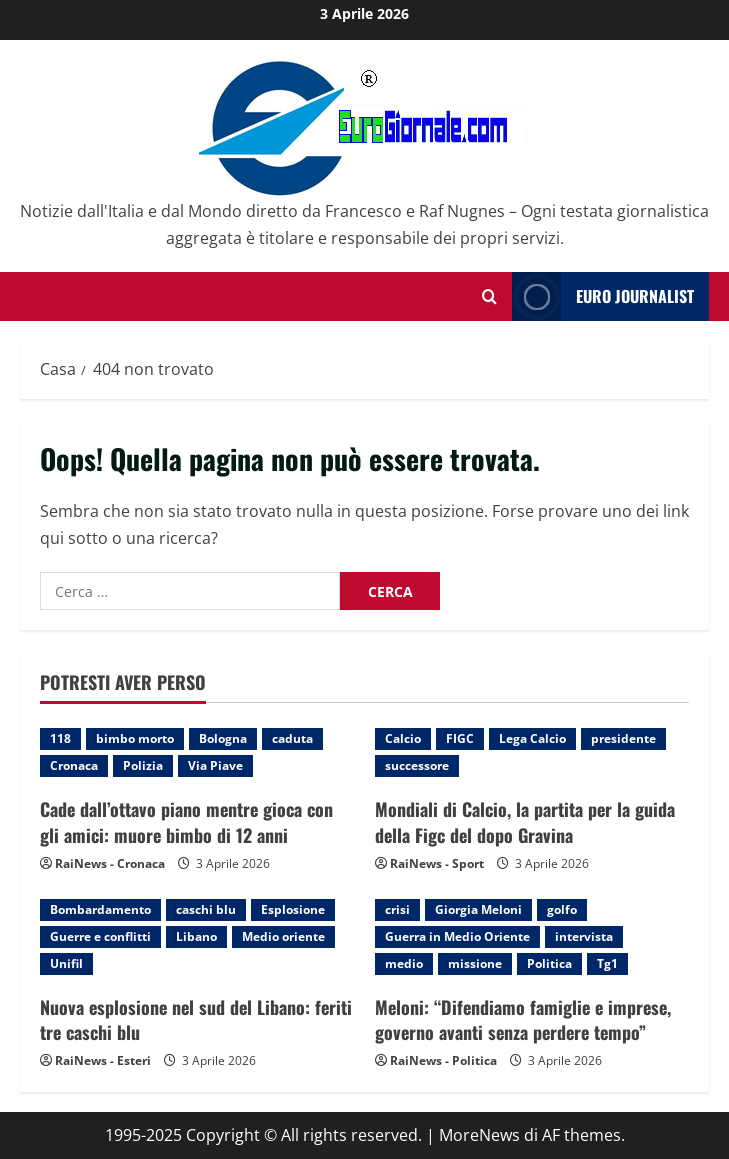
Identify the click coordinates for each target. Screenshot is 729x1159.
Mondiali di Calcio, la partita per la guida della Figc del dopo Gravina (525, 821)
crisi (397, 909)
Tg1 (607, 963)
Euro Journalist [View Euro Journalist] (603, 296)
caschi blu (206, 909)
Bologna (223, 738)
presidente (623, 738)
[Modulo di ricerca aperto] (489, 296)
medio (404, 963)
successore (417, 765)
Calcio (403, 738)
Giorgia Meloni (478, 909)
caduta (292, 738)
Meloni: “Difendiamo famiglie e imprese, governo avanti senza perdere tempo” (523, 1019)
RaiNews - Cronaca (110, 863)
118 (60, 738)
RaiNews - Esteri (103, 1060)
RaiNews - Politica (443, 1060)
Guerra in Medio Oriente (457, 936)
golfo (562, 909)
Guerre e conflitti (100, 936)
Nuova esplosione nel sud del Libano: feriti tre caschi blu (196, 1019)
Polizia (143, 765)
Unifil (66, 963)
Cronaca (74, 765)
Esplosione (293, 909)
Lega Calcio (532, 738)
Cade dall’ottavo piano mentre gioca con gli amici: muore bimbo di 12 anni (186, 821)
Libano (196, 936)
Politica (549, 963)
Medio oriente (283, 936)
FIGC (460, 738)
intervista (584, 936)
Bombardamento (100, 909)
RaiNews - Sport (437, 863)
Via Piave (215, 765)
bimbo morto (135, 738)
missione (475, 963)
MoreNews (479, 1135)
